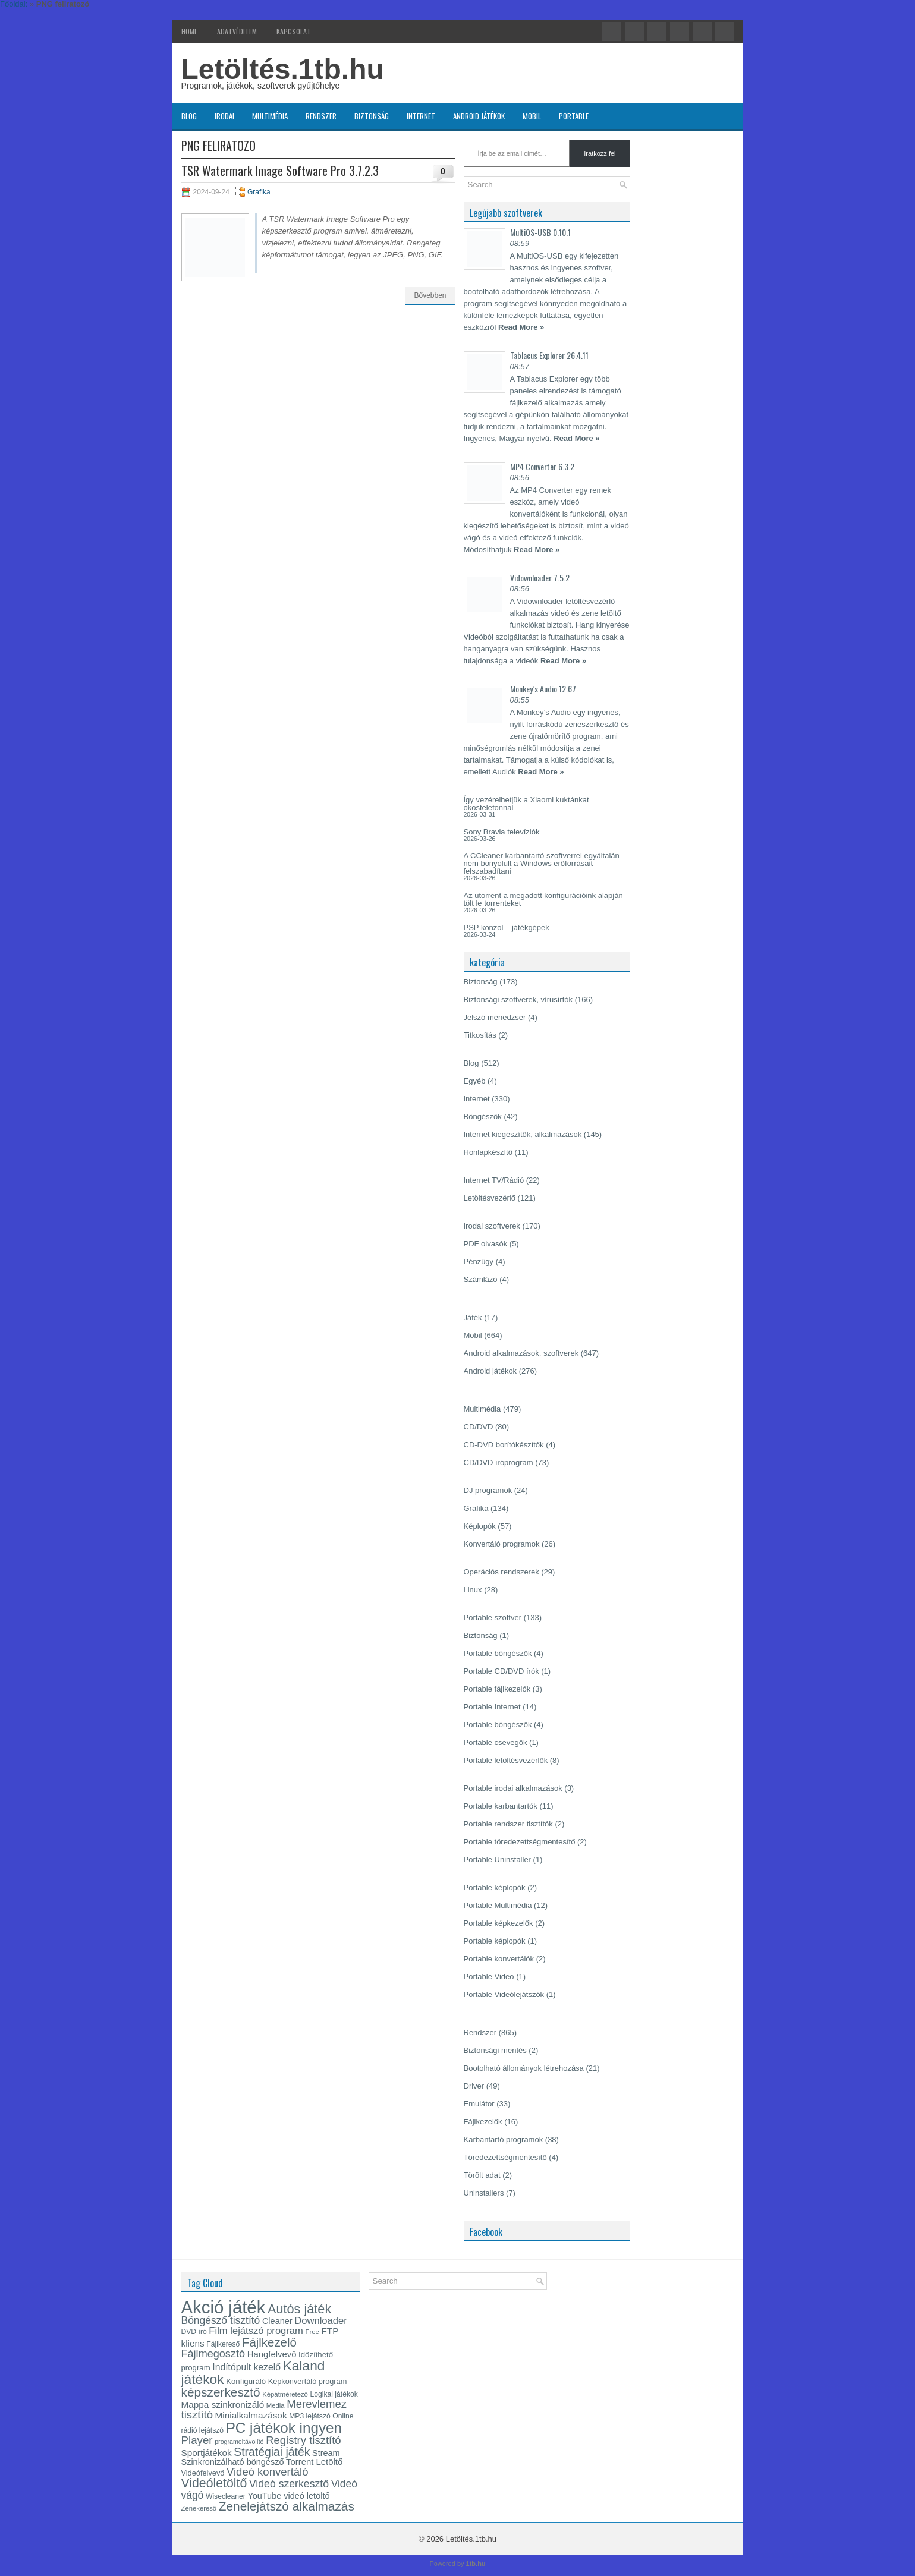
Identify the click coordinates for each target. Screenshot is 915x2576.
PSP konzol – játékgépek (506, 927)
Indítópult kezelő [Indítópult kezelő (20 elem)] (246, 2367)
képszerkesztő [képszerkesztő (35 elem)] (220, 2392)
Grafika (259, 192)
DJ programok (488, 1490)
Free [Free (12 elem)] (312, 2331)
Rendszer (321, 116)
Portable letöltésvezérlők (506, 1760)
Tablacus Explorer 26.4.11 (549, 355)
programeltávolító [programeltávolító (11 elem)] (239, 2441)
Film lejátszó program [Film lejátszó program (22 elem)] (256, 2330)
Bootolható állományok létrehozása (524, 2068)
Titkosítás (480, 1035)
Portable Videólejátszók (504, 1994)
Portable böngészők (498, 1653)
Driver (474, 2085)
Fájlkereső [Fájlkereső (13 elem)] (223, 2344)
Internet (421, 116)
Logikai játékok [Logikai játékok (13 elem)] (334, 2394)
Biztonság (371, 116)
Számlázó (481, 1279)
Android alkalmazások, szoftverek (521, 1353)
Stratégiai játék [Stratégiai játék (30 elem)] (272, 2451)
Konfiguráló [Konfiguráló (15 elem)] (246, 2381)
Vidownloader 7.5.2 (540, 577)
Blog (189, 116)
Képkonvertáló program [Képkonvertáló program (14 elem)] (307, 2381)
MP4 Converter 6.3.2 (542, 466)
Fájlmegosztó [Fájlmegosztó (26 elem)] (213, 2354)
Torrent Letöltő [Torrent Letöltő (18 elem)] (314, 2462)
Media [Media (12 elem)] (275, 2405)
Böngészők (483, 1116)
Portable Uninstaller (497, 1859)
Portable (574, 116)
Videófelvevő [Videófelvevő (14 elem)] (203, 2472)
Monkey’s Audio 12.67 (543, 688)
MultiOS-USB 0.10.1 (540, 232)
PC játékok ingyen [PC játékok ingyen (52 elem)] (284, 2428)
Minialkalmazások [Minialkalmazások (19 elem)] (251, 2415)
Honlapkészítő (488, 1152)
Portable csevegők (495, 1742)
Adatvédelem (237, 31)
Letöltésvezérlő (489, 1197)
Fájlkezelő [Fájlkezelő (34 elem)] (269, 2342)
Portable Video (489, 1976)
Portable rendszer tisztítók (508, 1823)
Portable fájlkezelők (497, 1688)
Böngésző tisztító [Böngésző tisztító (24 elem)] (220, 2320)
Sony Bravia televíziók (502, 831)
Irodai (224, 116)
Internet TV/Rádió (494, 1180)
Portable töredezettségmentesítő (520, 1841)
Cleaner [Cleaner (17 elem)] (277, 2321)
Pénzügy (479, 1261)
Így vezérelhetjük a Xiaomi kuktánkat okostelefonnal (526, 803)
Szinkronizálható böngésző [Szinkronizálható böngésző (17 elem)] (232, 2462)
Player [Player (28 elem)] (197, 2440)
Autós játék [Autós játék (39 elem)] (299, 2308)
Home (189, 31)
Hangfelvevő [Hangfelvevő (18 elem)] (272, 2354)
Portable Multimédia (498, 1905)
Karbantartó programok (503, 2139)
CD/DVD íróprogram (498, 1462)
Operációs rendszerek (501, 1571)
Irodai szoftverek (492, 1225)
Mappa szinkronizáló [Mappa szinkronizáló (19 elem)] (223, 2404)
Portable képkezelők (498, 1923)
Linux (473, 1589)
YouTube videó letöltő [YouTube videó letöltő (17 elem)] (288, 2496)
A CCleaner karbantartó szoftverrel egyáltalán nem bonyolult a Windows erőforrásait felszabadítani (542, 863)
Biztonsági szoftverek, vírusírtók (518, 999)
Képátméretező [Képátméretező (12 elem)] (285, 2394)
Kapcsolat (293, 31)
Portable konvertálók (499, 1958)
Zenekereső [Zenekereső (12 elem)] (199, 2508)
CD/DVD (478, 1426)
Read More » (521, 327)
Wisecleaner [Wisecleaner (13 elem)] (226, 2496)
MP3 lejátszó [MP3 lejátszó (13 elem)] (310, 2416)
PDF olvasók (486, 1243)
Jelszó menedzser (495, 1017)
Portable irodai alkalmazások (513, 1788)
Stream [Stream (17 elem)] (326, 2453)
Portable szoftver (493, 1617)
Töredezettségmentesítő (505, 2157)
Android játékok (479, 116)
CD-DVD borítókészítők (504, 1444)
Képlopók (480, 1526)
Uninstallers (484, 2192)
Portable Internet (492, 1706)
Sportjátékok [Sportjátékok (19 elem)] (206, 2453)
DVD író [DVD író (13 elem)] (194, 2332)
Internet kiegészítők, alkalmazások (523, 1134)
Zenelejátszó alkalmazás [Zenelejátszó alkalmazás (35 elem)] (286, 2506)
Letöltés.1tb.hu (282, 69)
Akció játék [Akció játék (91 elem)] (223, 2307)
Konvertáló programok (502, 1543)
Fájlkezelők (483, 2121)
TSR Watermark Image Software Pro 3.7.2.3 (280, 170)
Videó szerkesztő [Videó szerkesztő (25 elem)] (289, 2484)
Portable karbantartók (500, 1806)
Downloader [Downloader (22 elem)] (320, 2320)
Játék (473, 1317)
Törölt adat (482, 2175)
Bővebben (430, 295)
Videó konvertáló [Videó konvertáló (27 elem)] (267, 2471)
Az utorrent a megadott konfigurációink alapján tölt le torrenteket (543, 899)
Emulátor (479, 2103)
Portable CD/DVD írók (501, 1671)
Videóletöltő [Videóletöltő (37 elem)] (214, 2483)
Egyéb (475, 1080)
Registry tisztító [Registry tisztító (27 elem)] (303, 2440)
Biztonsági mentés (495, 2050)
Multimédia (270, 116)
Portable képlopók (495, 1887)
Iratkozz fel (599, 153)
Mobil (532, 116)
